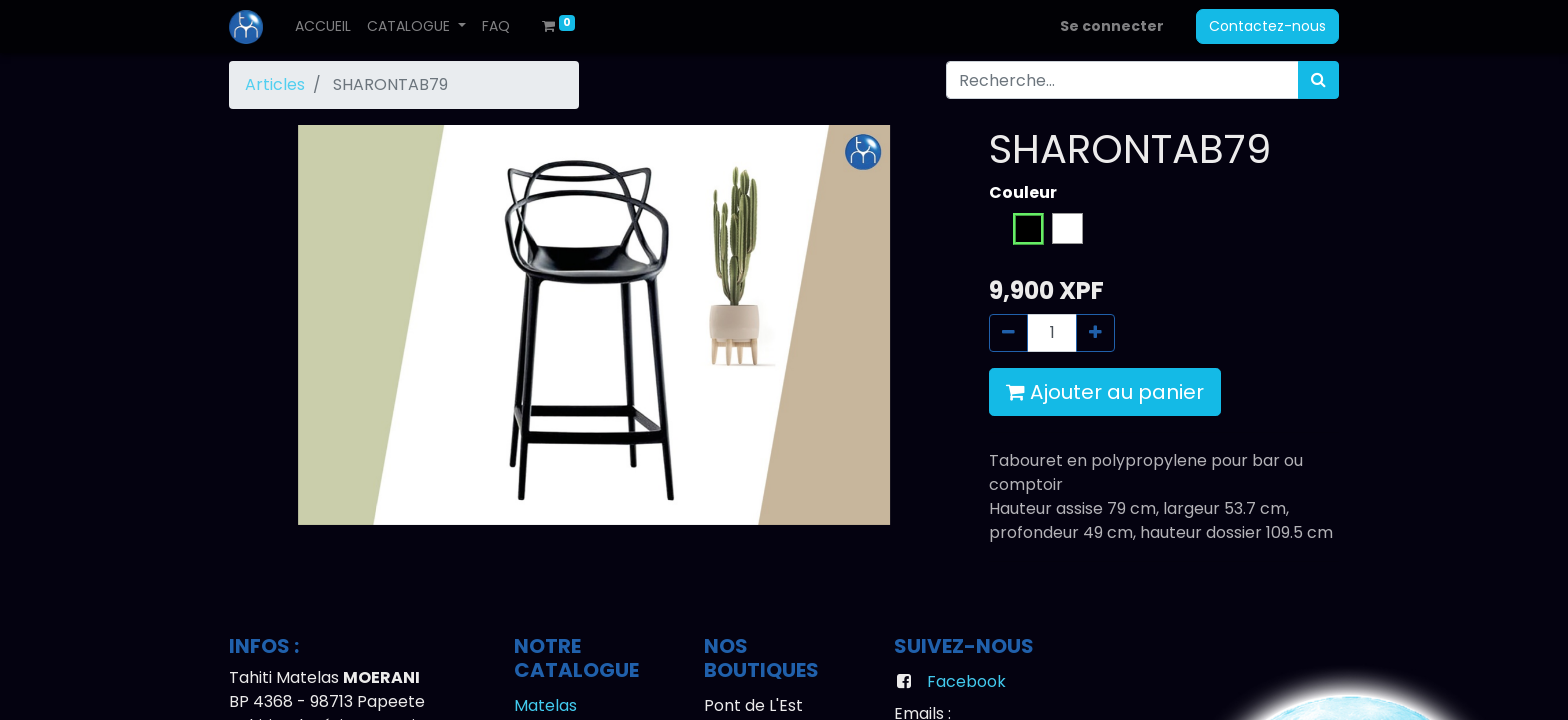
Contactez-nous (1267, 26)
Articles (275, 84)
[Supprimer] (1008, 333)
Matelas (545, 705)
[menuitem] (323, 26)
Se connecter (1112, 26)
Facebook (966, 681)
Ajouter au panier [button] (1105, 392)
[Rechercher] (1318, 80)
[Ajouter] (1095, 333)
